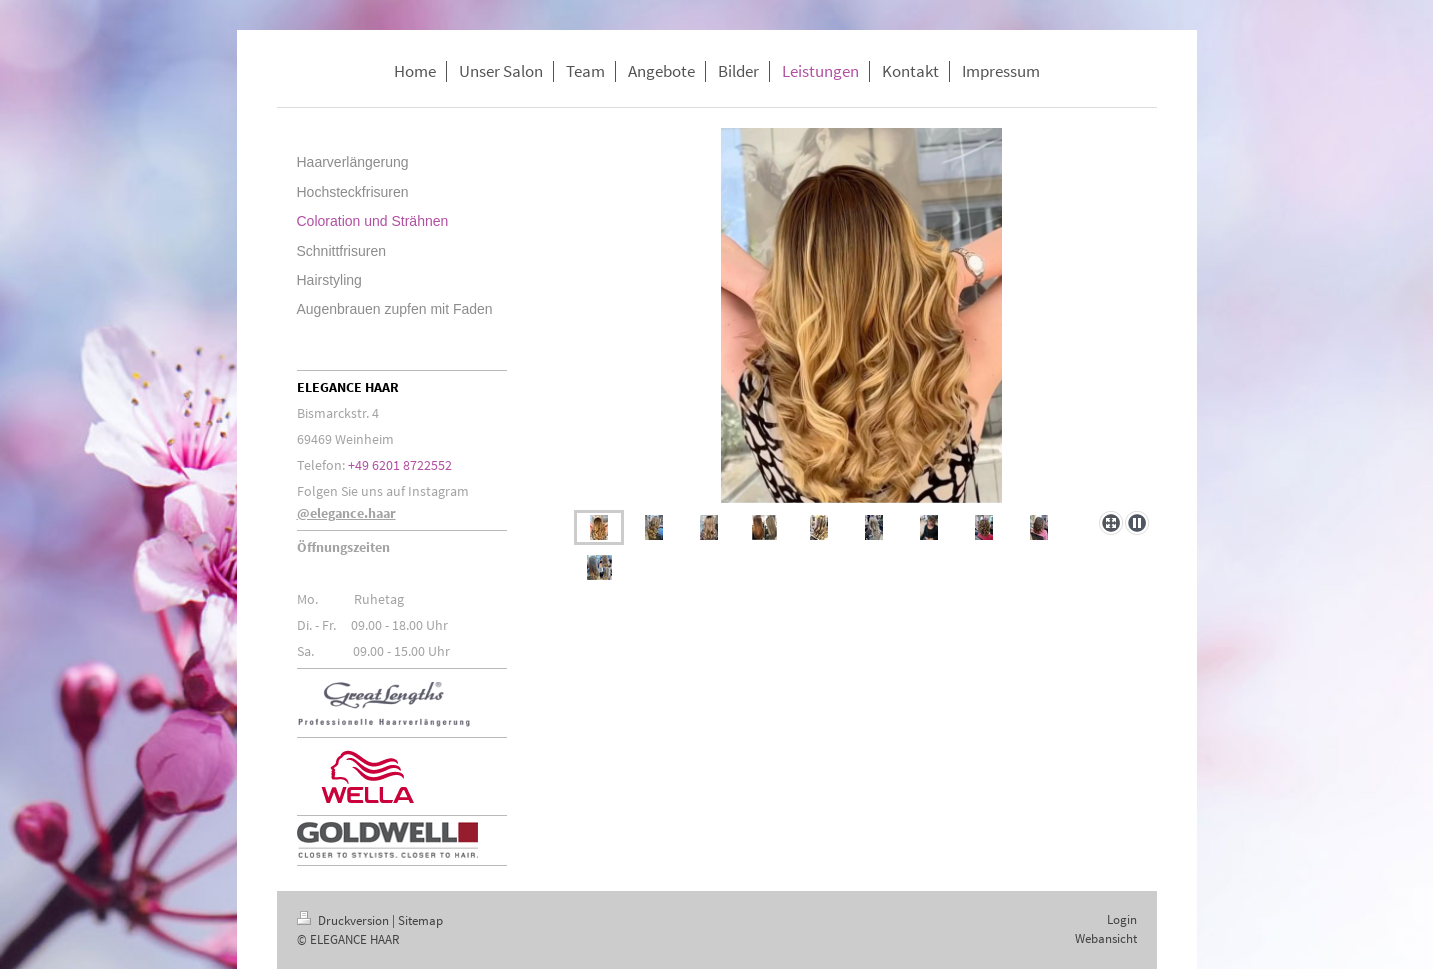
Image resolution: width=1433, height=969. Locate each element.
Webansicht (1106, 938)
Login (1122, 919)
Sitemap (420, 920)
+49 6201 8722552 (400, 465)
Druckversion (344, 920)
